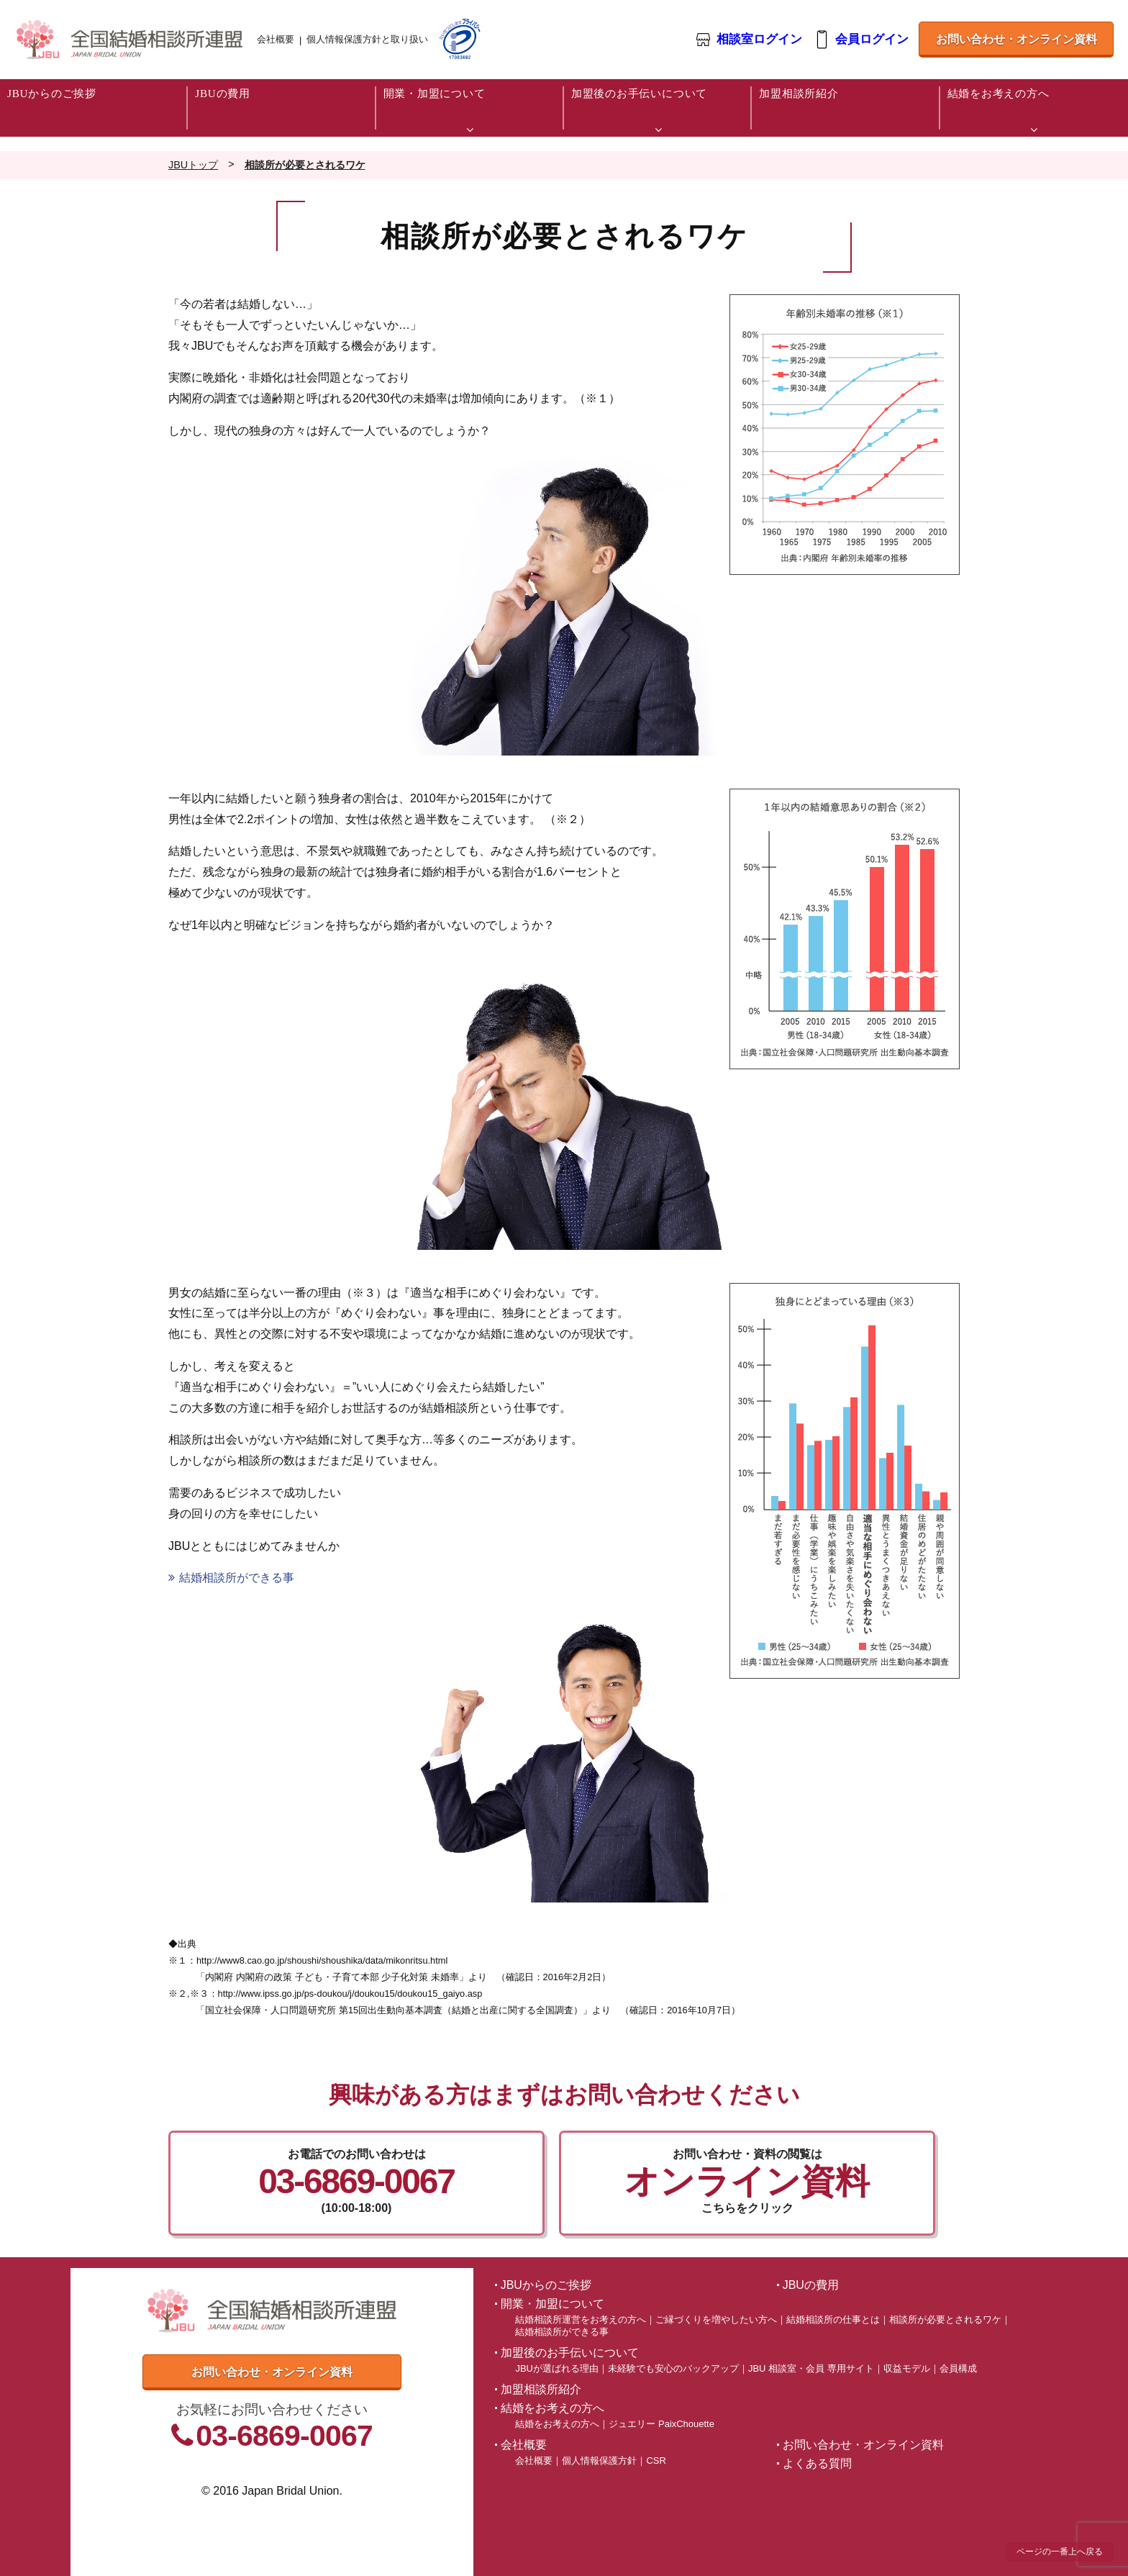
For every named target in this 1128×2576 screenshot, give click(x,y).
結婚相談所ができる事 (231, 1578)
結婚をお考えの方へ (557, 2423)
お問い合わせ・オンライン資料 (1015, 39)
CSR (655, 2460)
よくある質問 (817, 2463)
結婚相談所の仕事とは (833, 2319)
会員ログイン (871, 40)
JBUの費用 (811, 2285)
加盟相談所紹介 (541, 2389)
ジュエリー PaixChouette (661, 2423)
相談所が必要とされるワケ (945, 2319)
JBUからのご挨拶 (546, 2285)
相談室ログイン (758, 40)
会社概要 (275, 39)
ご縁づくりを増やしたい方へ (716, 2319)
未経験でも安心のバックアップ (673, 2368)
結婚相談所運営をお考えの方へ (580, 2319)
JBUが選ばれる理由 (556, 2368)
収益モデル (906, 2368)
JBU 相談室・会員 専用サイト (811, 2368)
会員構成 (958, 2368)
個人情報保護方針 (599, 2460)
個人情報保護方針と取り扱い (367, 39)
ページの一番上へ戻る (1059, 2551)
